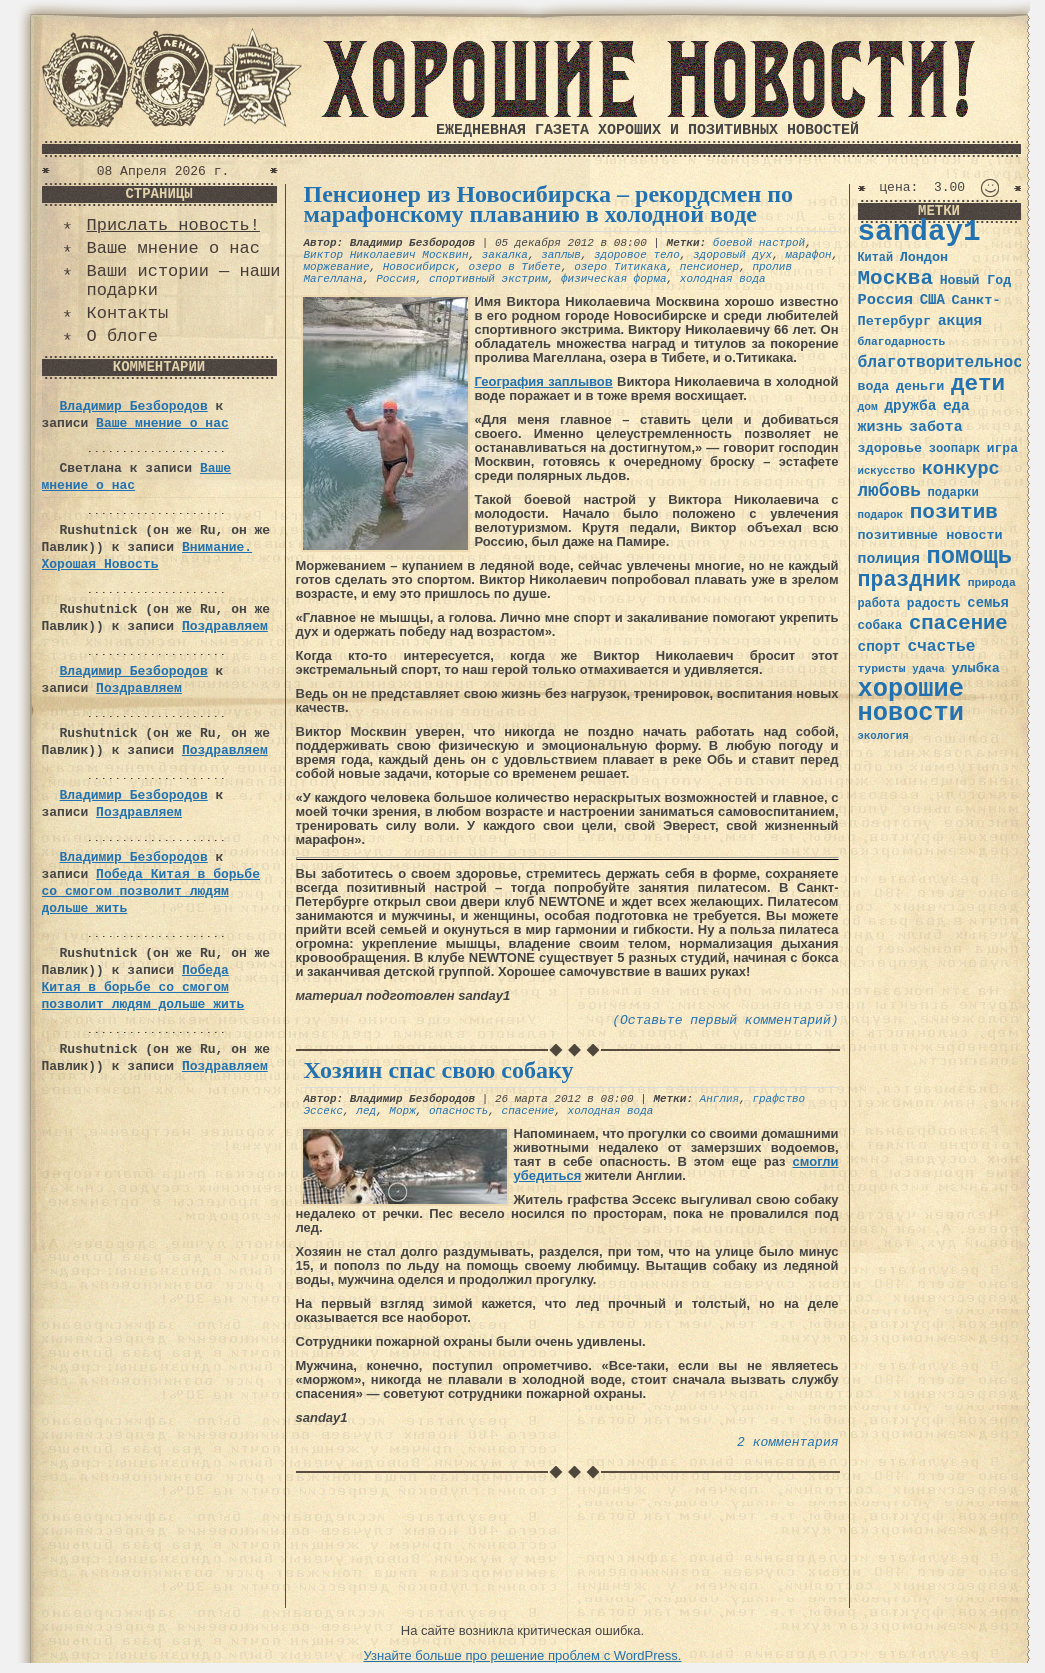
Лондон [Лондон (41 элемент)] (924, 257)
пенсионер (709, 267)
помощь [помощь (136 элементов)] (969, 556)
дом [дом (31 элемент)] (868, 407)
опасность (458, 1111)
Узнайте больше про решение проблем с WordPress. (523, 1655)
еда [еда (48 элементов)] (956, 406)
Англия (720, 1099)
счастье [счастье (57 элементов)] (941, 646)
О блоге (122, 336)
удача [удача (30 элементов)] (928, 669)
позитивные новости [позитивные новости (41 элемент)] (930, 535)
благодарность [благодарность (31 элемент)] (902, 342)
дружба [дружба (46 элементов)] (910, 406)
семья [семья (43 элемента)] (988, 603)
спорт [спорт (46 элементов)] (879, 647)
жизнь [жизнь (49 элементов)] (880, 427)
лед (366, 1111)
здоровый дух (732, 255)
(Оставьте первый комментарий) (725, 1020)
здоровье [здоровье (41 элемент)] (890, 448)
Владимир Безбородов (134, 406)
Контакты (128, 313)
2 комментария (787, 1442)
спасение (528, 1111)
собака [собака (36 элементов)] (880, 626)
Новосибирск (419, 267)
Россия (396, 279)
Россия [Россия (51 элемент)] (886, 300)
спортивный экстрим (488, 279)
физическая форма (614, 279)
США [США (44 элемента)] (932, 300)
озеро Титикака (620, 267)
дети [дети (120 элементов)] (978, 384)
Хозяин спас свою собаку (439, 1070)
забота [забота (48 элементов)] (935, 427)
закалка (505, 255)
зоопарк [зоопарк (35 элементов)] (954, 449)
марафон (808, 255)
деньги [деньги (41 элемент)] (920, 386)
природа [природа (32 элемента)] (992, 582)
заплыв (561, 255)
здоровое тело (637, 255)
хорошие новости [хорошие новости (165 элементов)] (911, 701)
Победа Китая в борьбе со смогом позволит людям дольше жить (151, 891)
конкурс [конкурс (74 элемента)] (961, 469)
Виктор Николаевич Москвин (386, 255)
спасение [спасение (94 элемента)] (958, 623)
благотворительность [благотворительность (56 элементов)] (950, 362)
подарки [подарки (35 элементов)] (953, 493)
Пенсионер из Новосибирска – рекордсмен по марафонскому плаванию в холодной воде (549, 204)
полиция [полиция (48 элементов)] (889, 559)
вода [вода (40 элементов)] (874, 386)
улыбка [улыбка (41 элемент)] (975, 668)
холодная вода (723, 279)
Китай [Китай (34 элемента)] (876, 258)
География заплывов (544, 381)
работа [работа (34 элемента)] (879, 604)
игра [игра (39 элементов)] (1002, 448)
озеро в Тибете (515, 267)
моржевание (337, 267)
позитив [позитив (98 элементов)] (954, 512)
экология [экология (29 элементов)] (883, 736)
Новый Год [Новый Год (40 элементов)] (975, 280)
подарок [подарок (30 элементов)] (881, 515)
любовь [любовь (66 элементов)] (889, 491)
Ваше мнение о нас (173, 248)
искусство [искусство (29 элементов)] (887, 471)
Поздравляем (225, 626)
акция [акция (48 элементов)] (960, 321)
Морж (402, 1111)
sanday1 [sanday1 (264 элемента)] (919, 232)
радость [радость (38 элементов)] (934, 603)
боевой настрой (759, 243)
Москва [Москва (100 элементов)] (896, 278)
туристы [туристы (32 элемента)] (882, 668)
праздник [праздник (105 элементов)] (910, 580)
